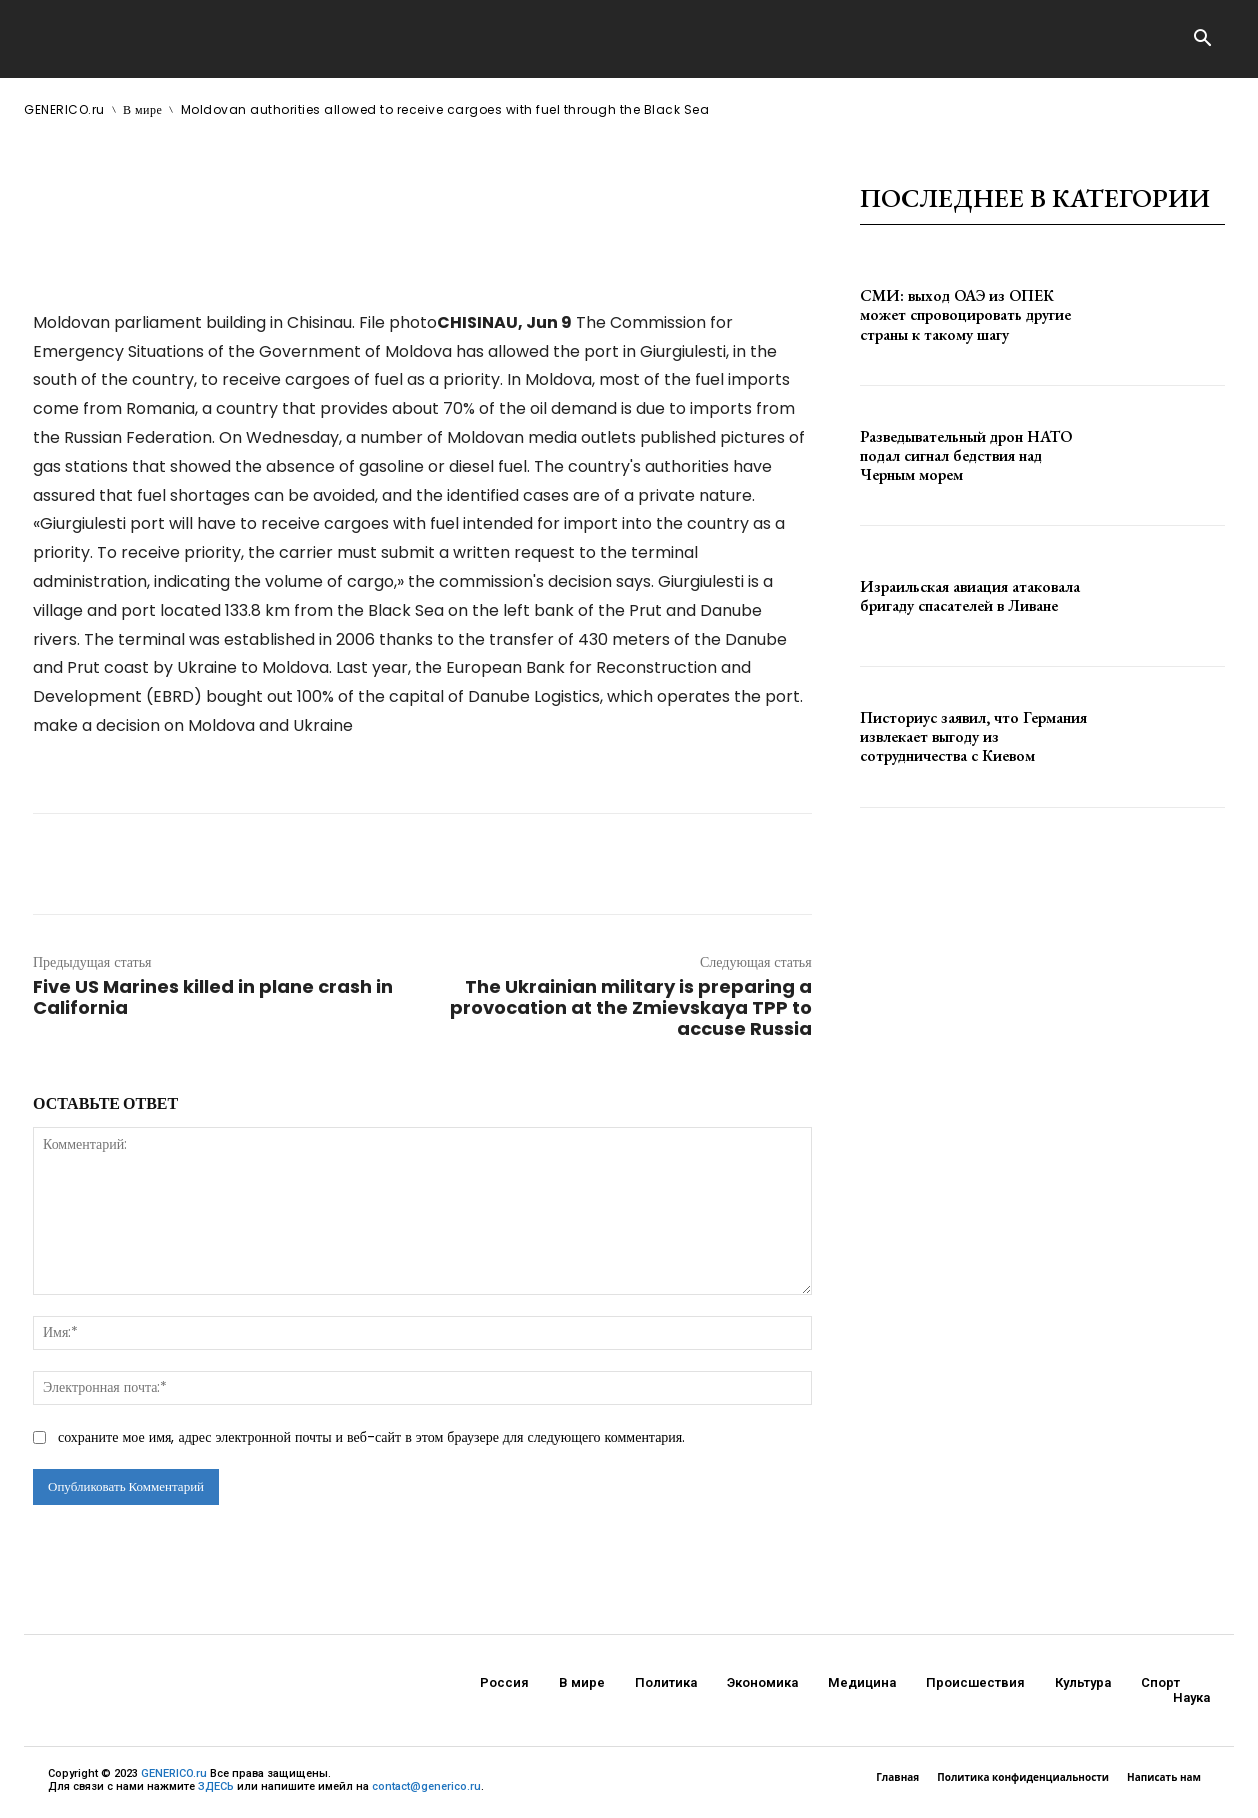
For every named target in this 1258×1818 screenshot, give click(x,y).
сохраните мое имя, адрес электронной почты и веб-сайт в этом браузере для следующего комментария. (371, 1437)
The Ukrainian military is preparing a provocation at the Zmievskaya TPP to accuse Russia (631, 1007)
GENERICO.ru (174, 1773)
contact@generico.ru (426, 1786)
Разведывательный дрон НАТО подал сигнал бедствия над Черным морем (966, 455)
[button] (1202, 40)
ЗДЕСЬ (216, 1786)
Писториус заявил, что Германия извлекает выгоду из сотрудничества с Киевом (973, 736)
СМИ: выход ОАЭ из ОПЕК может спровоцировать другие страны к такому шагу (965, 314)
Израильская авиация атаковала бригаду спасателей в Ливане (970, 596)
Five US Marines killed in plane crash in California (213, 997)
